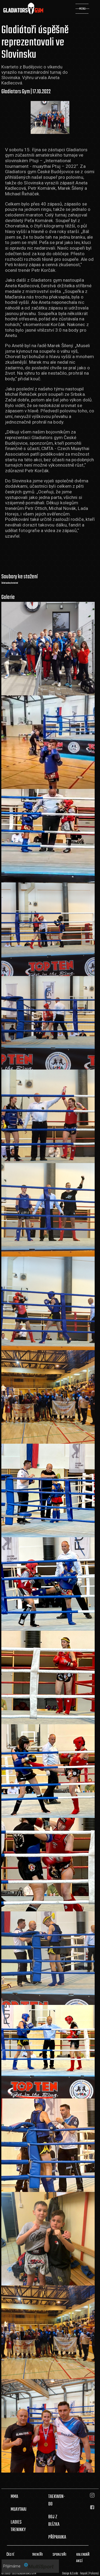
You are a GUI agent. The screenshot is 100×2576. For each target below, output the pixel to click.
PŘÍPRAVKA (57, 2537)
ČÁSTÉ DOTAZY (11, 2557)
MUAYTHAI (18, 2509)
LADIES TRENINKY (18, 2526)
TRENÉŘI (37, 2554)
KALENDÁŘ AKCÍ (83, 2557)
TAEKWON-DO (56, 2500)
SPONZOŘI (59, 2554)
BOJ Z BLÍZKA (53, 2520)
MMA (14, 2496)
